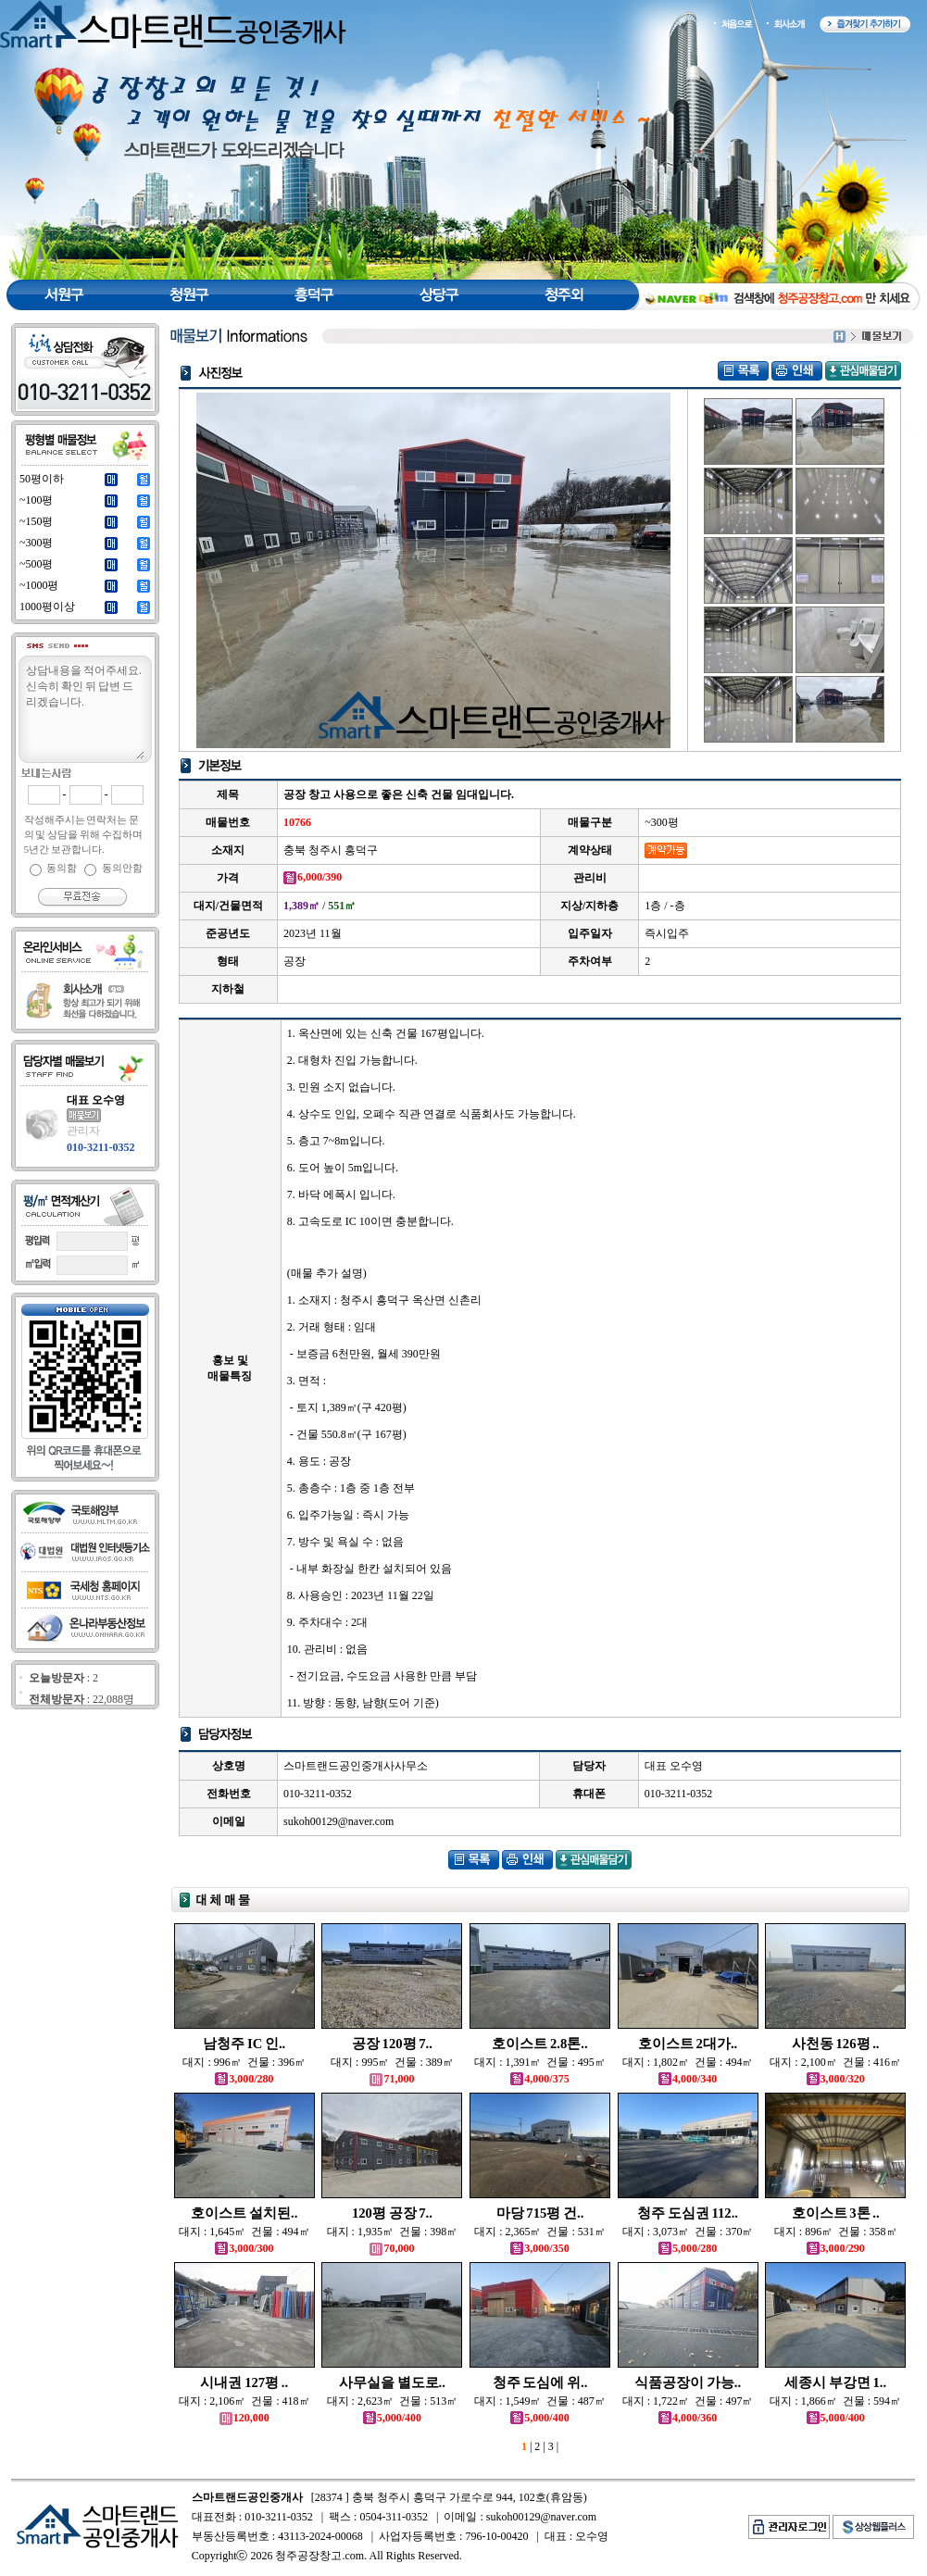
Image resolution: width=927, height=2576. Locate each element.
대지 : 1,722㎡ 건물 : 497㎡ (688, 2401)
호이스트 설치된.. (244, 2213)
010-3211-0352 (100, 1147)
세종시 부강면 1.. (835, 2382)
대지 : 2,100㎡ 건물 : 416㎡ (835, 2062)
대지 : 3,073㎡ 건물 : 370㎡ (688, 2231)
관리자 (83, 1130)
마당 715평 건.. (540, 2213)
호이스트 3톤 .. (836, 2213)
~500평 (36, 563)
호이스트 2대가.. (687, 2043)
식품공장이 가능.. (687, 2382)
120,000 (244, 2417)
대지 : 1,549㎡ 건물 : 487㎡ (540, 2401)
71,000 (392, 2078)
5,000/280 (687, 2248)
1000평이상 (47, 606)
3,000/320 (836, 2078)
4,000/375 (539, 2078)
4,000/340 (687, 2078)
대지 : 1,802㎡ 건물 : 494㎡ (688, 2062)
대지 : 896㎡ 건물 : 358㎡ (835, 2231)
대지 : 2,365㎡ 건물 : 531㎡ (540, 2231)
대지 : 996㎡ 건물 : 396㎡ (244, 2062)
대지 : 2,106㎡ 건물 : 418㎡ (244, 2401)
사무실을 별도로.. (392, 2382)
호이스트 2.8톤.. (539, 2043)
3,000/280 (244, 2078)
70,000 (392, 2248)
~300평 (36, 542)
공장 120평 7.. (392, 2043)
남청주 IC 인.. (244, 2043)
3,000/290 (836, 2248)
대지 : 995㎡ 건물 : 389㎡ (392, 2062)
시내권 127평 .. (244, 2382)
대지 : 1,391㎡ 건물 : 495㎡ (540, 2062)
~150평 (36, 521)
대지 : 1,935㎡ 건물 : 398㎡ (392, 2231)
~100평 (36, 500)
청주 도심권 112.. (687, 2213)
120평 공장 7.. (392, 2213)
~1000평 (39, 585)
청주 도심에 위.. (540, 2382)
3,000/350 (539, 2248)
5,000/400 (392, 2417)
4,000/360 (687, 2417)
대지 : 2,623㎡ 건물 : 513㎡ (392, 2401)
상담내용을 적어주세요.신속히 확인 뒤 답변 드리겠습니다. (84, 710)
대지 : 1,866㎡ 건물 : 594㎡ (835, 2401)
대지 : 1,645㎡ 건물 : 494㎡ (244, 2231)
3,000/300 (244, 2248)
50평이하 (41, 478)
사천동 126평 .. (836, 2043)
